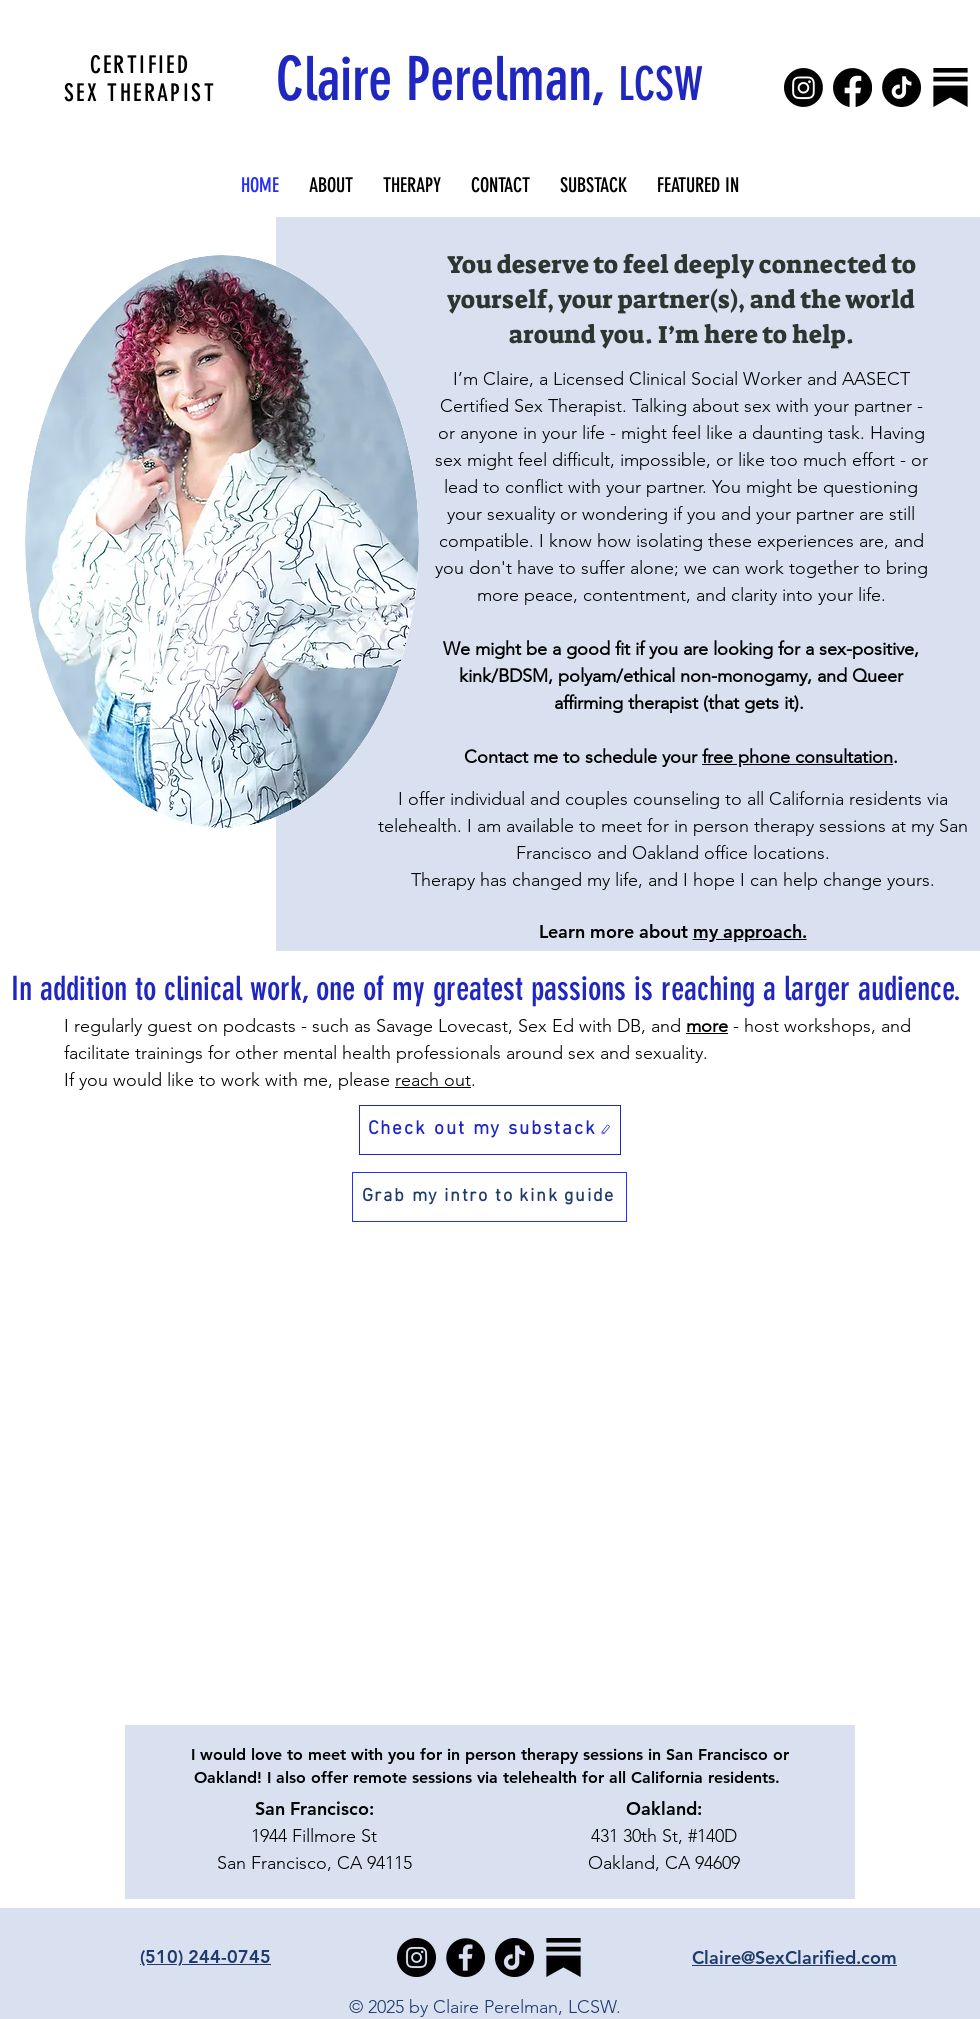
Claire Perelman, (489, 79)
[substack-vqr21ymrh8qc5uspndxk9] (950, 87)
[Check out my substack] (490, 1130)
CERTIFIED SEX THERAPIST (140, 79)
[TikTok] (901, 87)
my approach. (750, 931)
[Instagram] (803, 87)
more (707, 1026)
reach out (433, 1080)
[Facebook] (852, 87)
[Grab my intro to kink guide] (489, 1197)
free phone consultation (797, 757)
